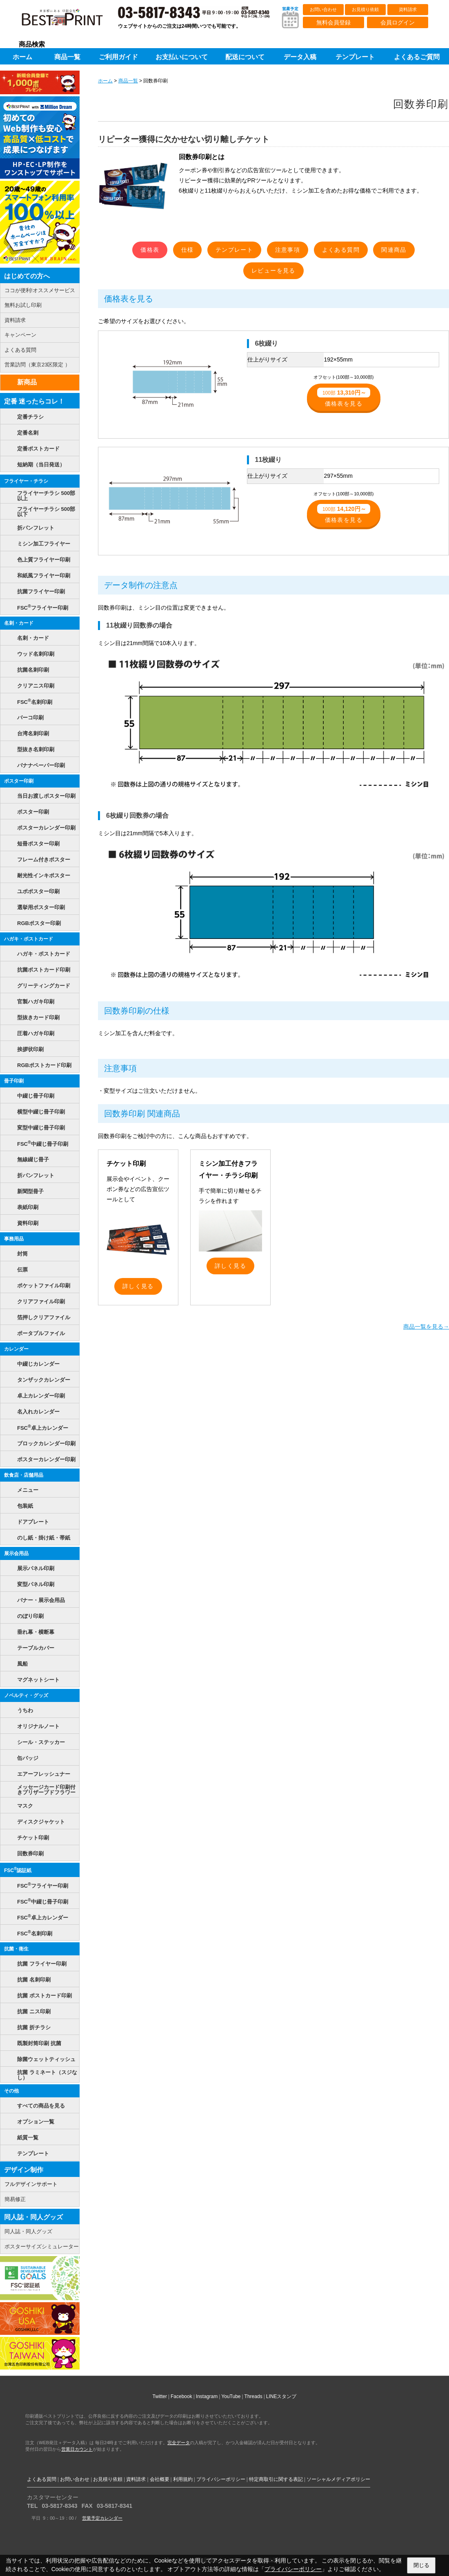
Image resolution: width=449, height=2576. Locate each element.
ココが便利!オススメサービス (39, 290)
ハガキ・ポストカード (28, 939)
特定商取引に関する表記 (276, 2479)
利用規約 (183, 2479)
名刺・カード (18, 623)
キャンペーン (20, 335)
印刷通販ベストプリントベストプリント (69, 20)
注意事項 (287, 249)
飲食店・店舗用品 (23, 1475)
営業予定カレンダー (102, 2518)
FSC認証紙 (17, 1869)
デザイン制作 (23, 2169)
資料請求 (408, 9)
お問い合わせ (323, 9)
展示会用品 (16, 1553)
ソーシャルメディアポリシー (338, 2479)
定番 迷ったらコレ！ (34, 401)
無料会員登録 (333, 22)
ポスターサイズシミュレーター (41, 2246)
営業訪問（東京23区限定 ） (37, 365)
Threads (253, 2396)
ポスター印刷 (18, 781)
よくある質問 (341, 249)
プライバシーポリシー (220, 2479)
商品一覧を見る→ (426, 1326)
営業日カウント (77, 2449)
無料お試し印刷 (23, 305)
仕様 (187, 249)
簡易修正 (15, 2199)
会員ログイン (397, 22)
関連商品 (394, 249)
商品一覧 (128, 81)
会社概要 (159, 2479)
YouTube (230, 2396)
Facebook (181, 2396)
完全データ (178, 2442)
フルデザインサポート (31, 2184)
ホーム (105, 81)
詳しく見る (138, 1286)
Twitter (160, 2396)
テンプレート (234, 249)
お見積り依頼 (365, 9)
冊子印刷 (14, 1081)
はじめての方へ (27, 276)
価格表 (149, 249)
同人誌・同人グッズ (33, 2217)
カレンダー (16, 1349)
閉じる (421, 2565)
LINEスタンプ (281, 2396)
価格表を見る (343, 397)
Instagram (207, 2396)
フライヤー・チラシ (26, 481)
